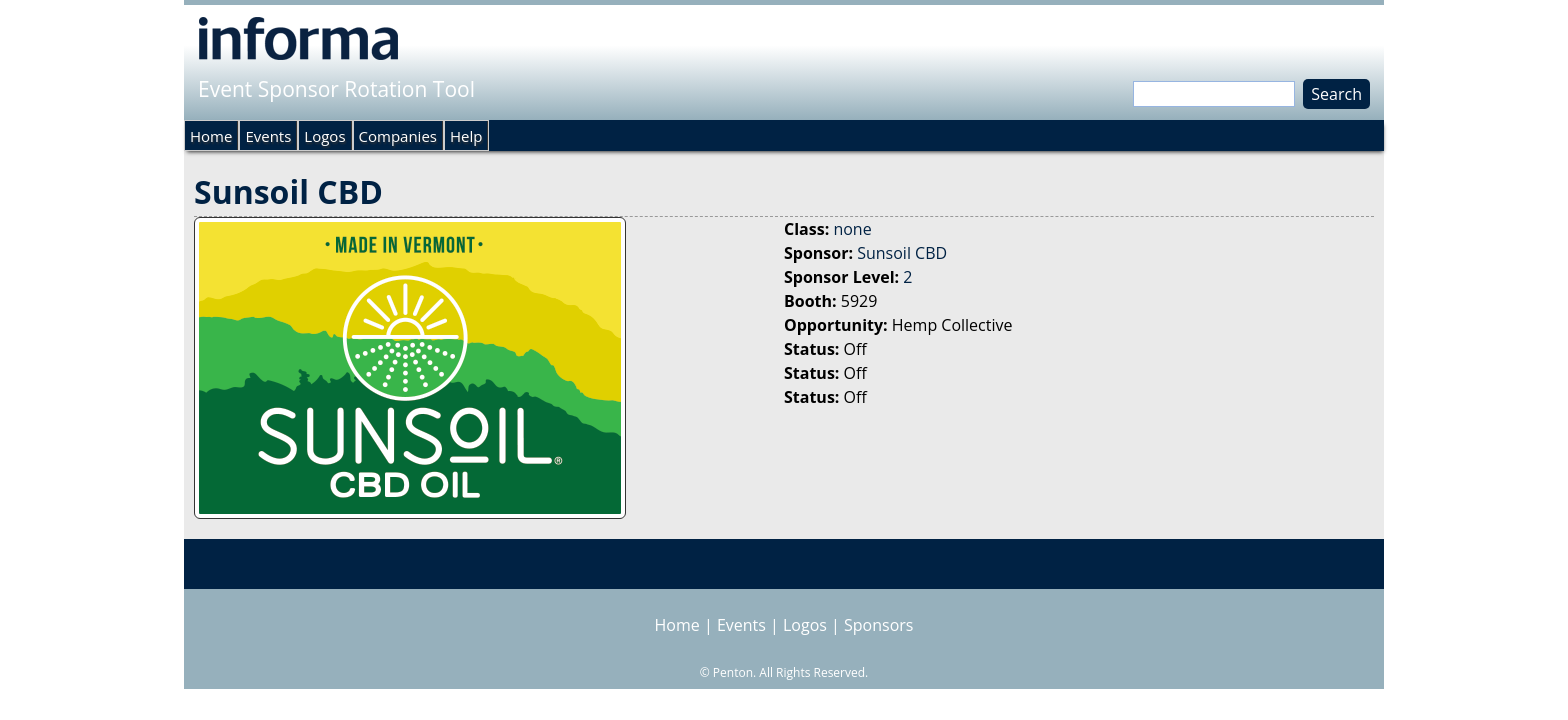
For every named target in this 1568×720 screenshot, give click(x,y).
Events (268, 136)
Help (466, 136)
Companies (398, 136)
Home (211, 136)
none (852, 229)
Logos (324, 136)
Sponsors (878, 625)
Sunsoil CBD (902, 253)
